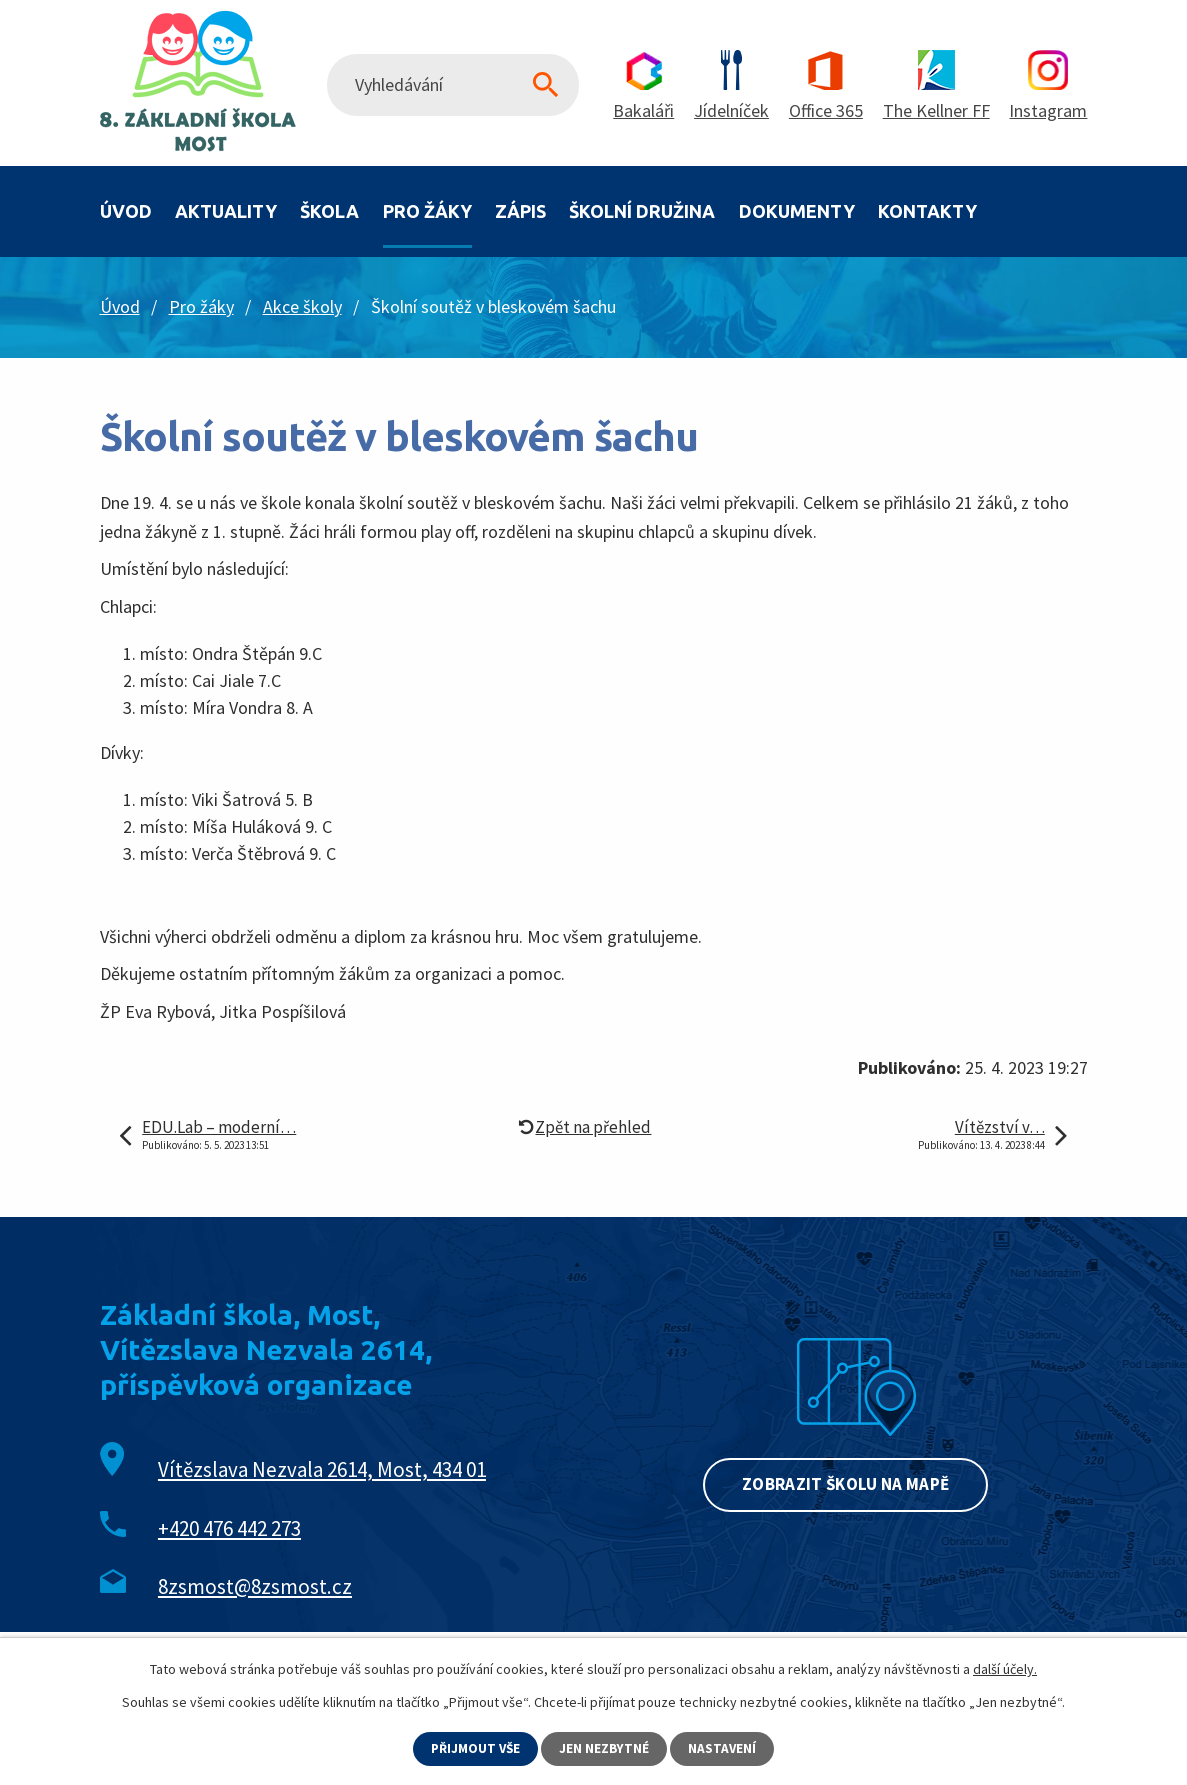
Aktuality (226, 211)
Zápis (520, 211)
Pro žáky (427, 211)
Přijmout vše (474, 1748)
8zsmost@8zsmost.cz (255, 1586)
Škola (329, 211)
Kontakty (927, 211)
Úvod (126, 211)
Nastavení (725, 1748)
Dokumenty (797, 211)
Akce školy (302, 306)
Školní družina (642, 211)
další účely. (1005, 1668)
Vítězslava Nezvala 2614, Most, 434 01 (322, 1469)
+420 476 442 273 (229, 1528)
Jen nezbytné (606, 1748)
